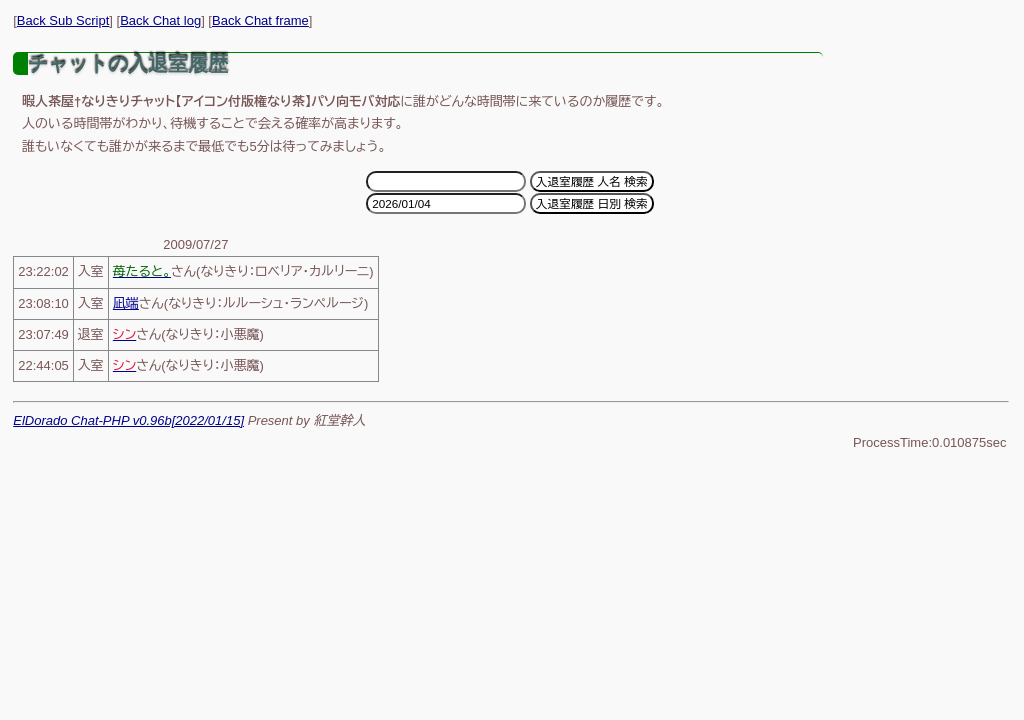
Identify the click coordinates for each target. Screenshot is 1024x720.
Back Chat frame (260, 20)
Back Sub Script (63, 20)
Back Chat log (160, 20)
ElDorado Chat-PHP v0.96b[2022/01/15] (128, 420)
